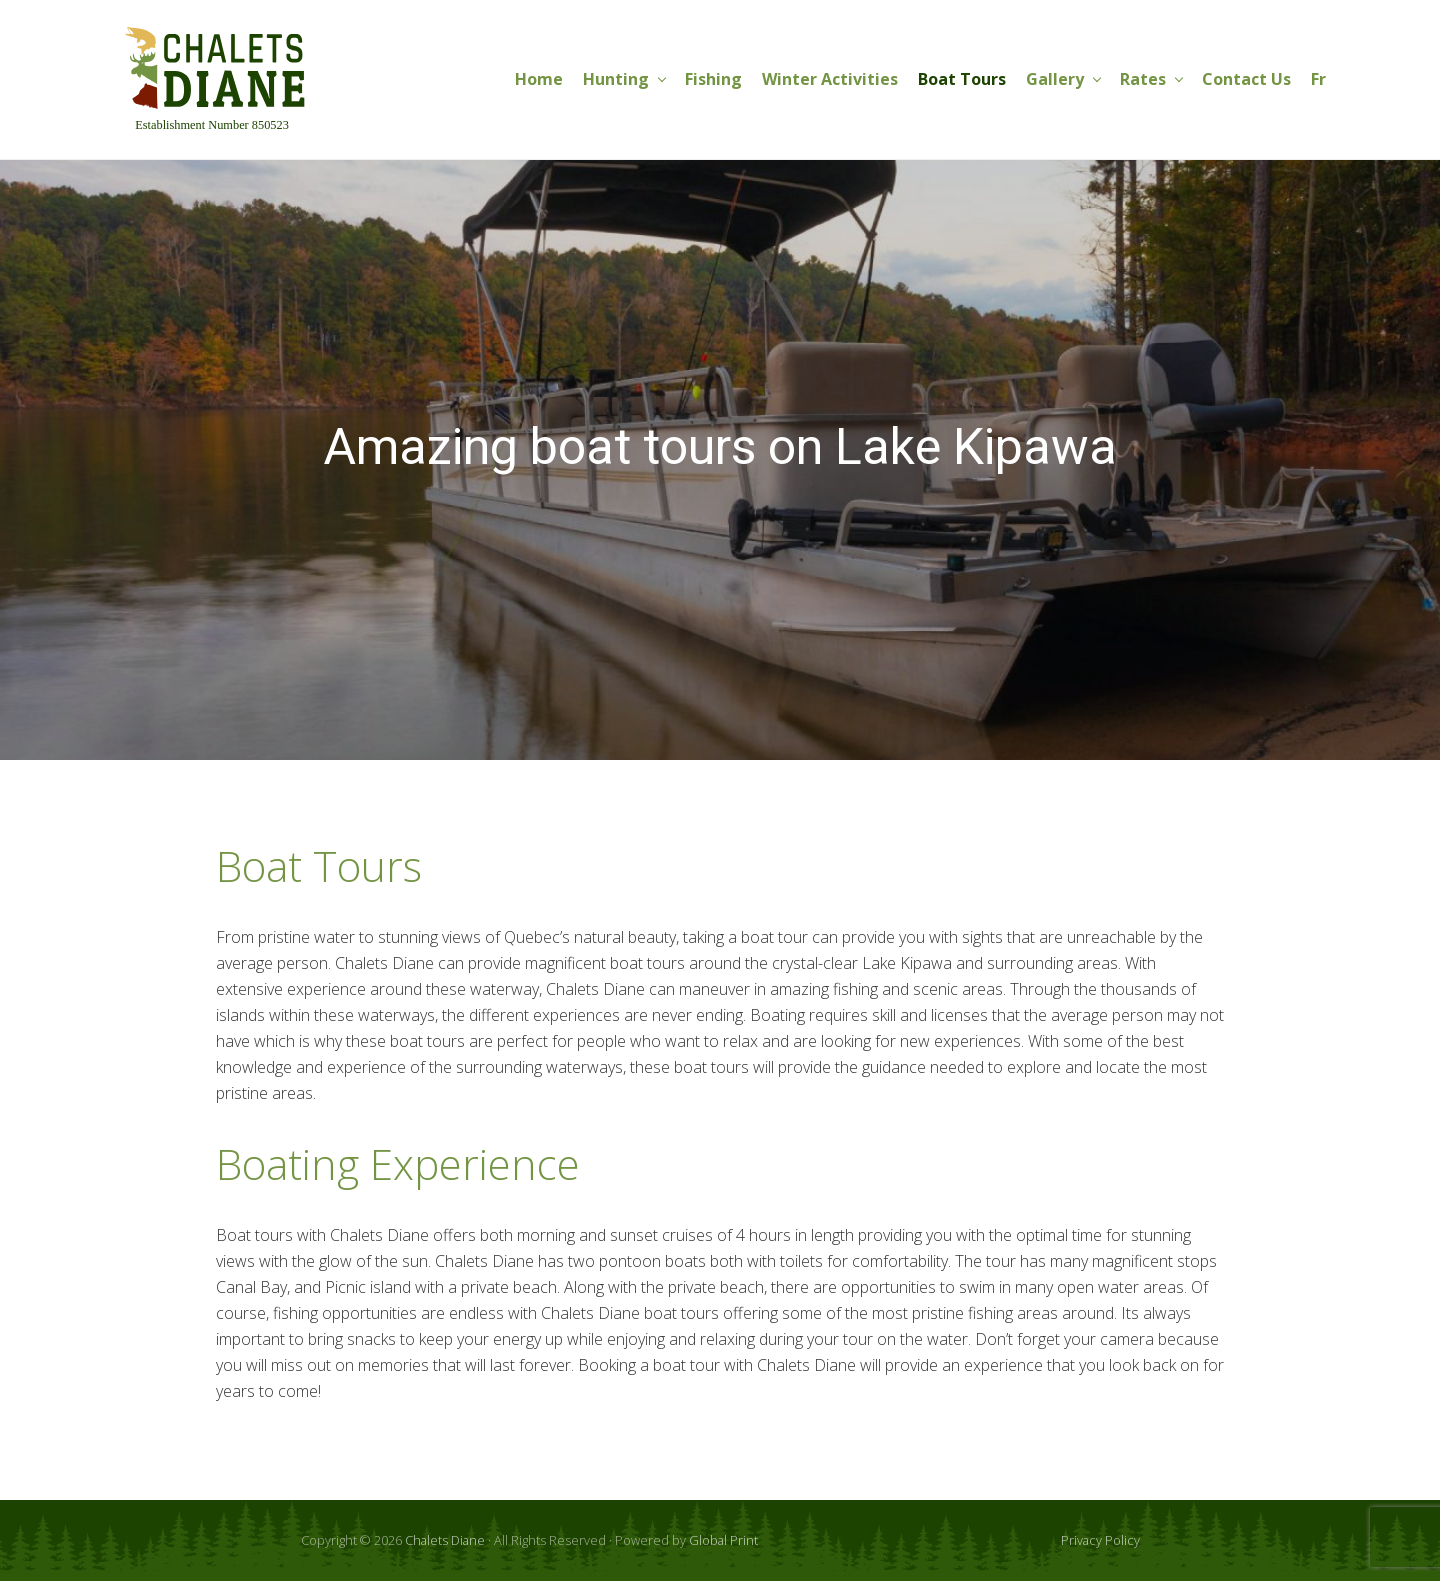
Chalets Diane (445, 1540)
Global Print (723, 1540)
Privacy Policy (1100, 1540)
